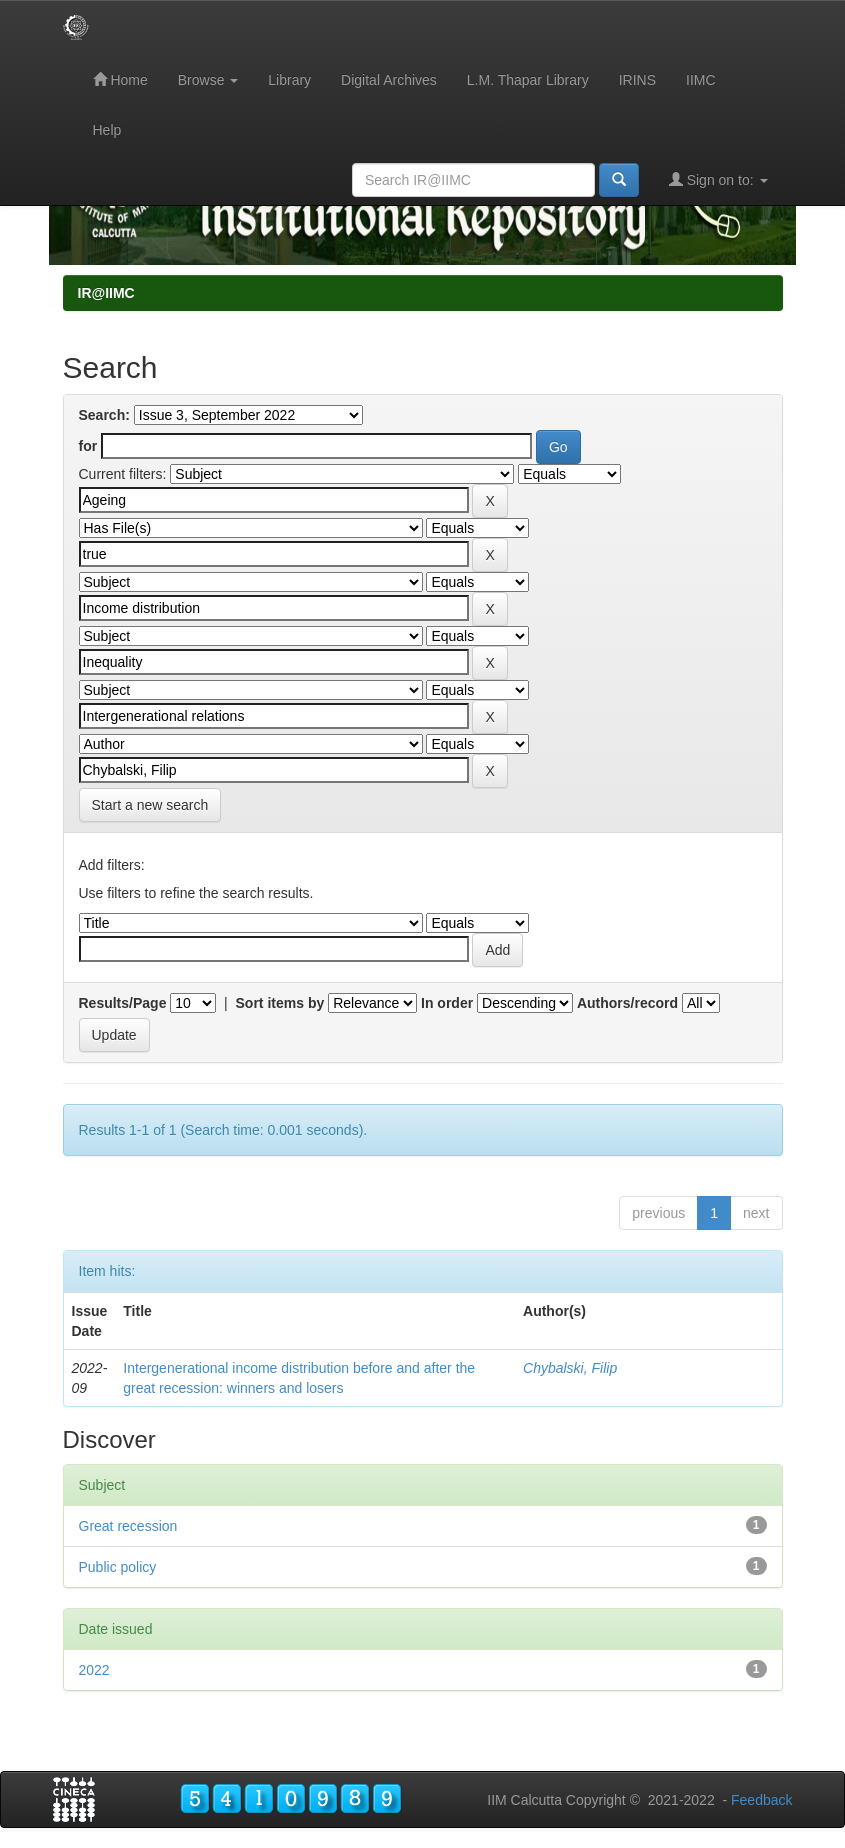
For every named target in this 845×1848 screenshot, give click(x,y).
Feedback (761, 1800)
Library (289, 80)
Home (120, 79)
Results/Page (123, 1003)
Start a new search (150, 805)
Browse (208, 80)
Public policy (118, 1567)
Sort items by (280, 1003)
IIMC (701, 80)
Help (107, 130)
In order (447, 1003)
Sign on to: (718, 179)
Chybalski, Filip (570, 1368)
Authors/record (627, 1003)
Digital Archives (389, 80)
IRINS (637, 80)
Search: (104, 415)
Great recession (128, 1526)
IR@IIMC (106, 293)
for (88, 446)
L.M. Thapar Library (528, 80)
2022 (94, 1670)
